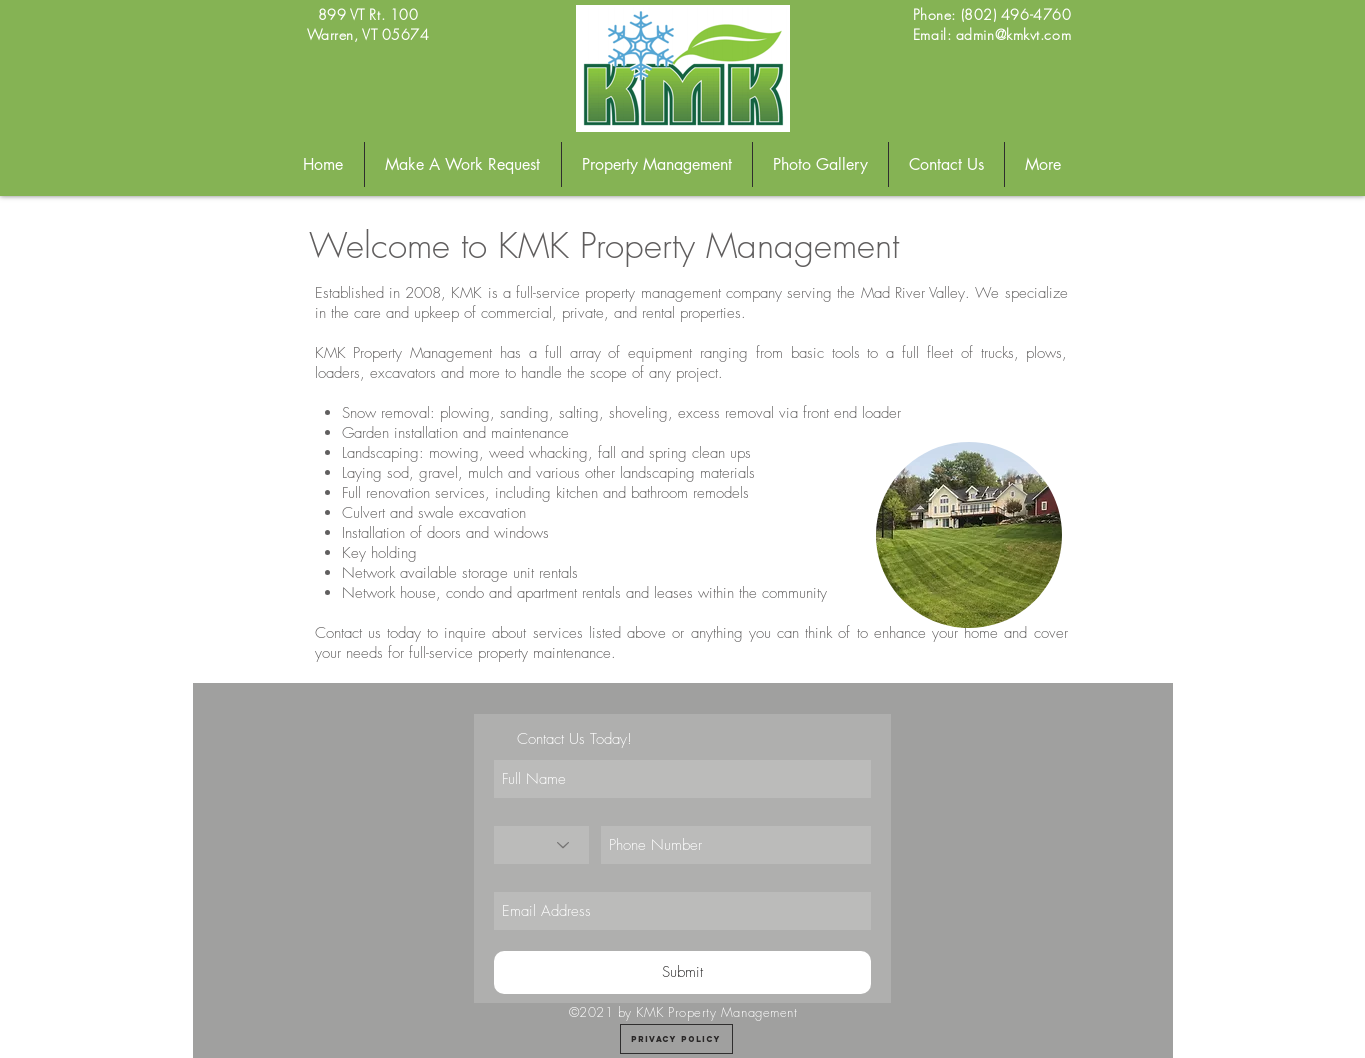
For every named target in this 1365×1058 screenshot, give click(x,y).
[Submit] (682, 972)
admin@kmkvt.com (1013, 34)
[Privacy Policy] (676, 1039)
